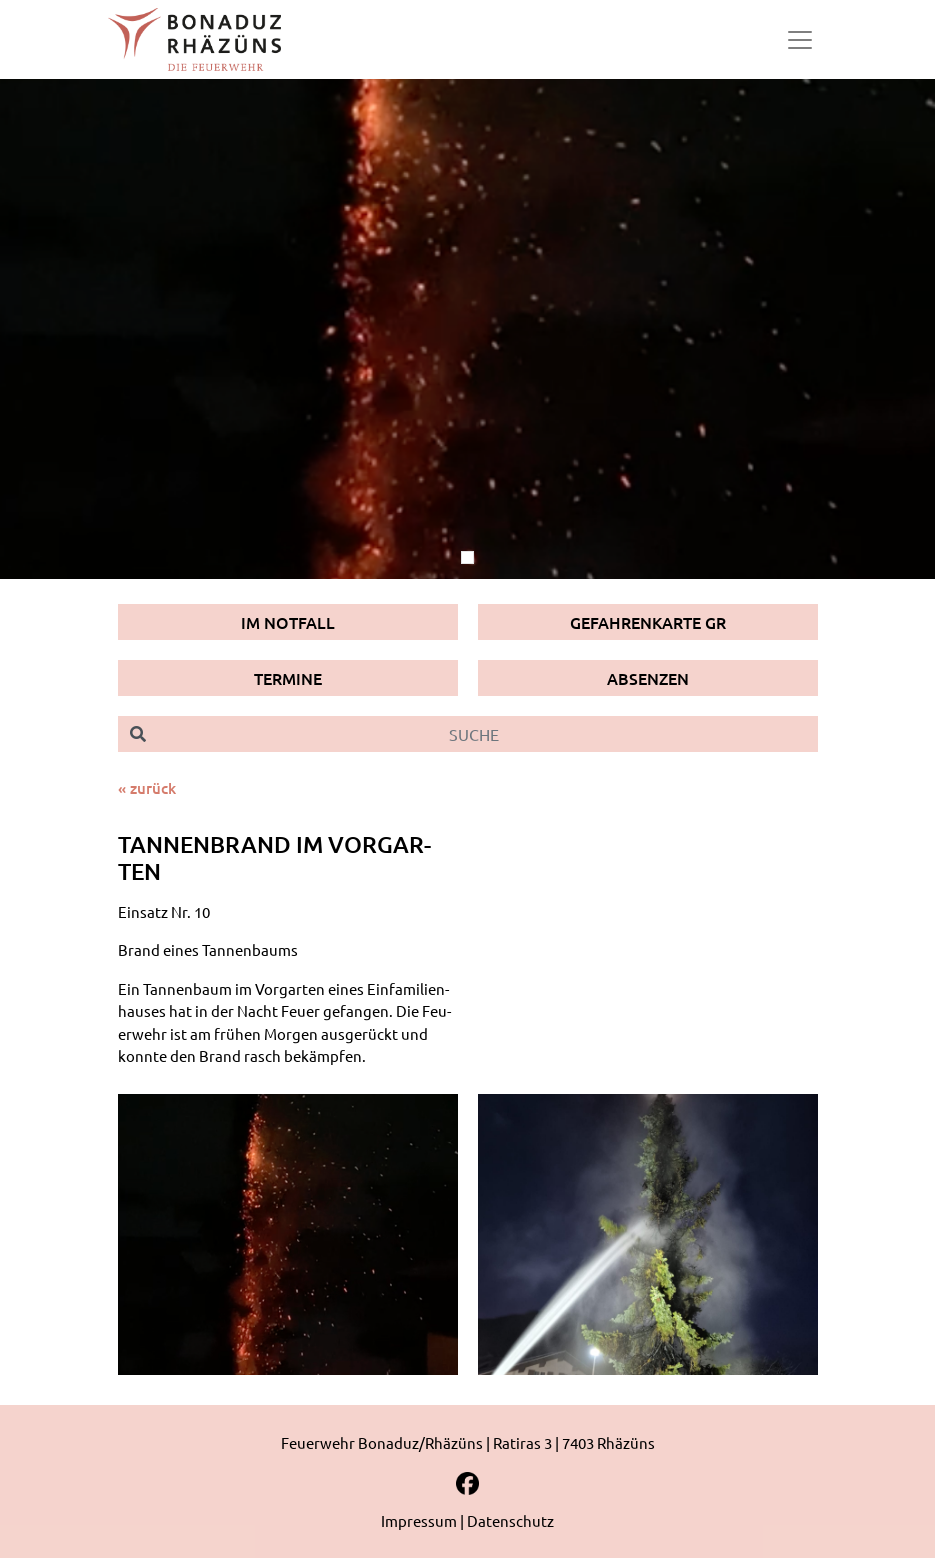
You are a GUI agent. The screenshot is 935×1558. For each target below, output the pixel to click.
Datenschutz (510, 1520)
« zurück (147, 788)
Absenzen (648, 678)
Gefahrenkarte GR (648, 622)
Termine (288, 678)
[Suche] (488, 734)
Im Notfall (288, 622)
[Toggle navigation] (800, 40)
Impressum (419, 1520)
